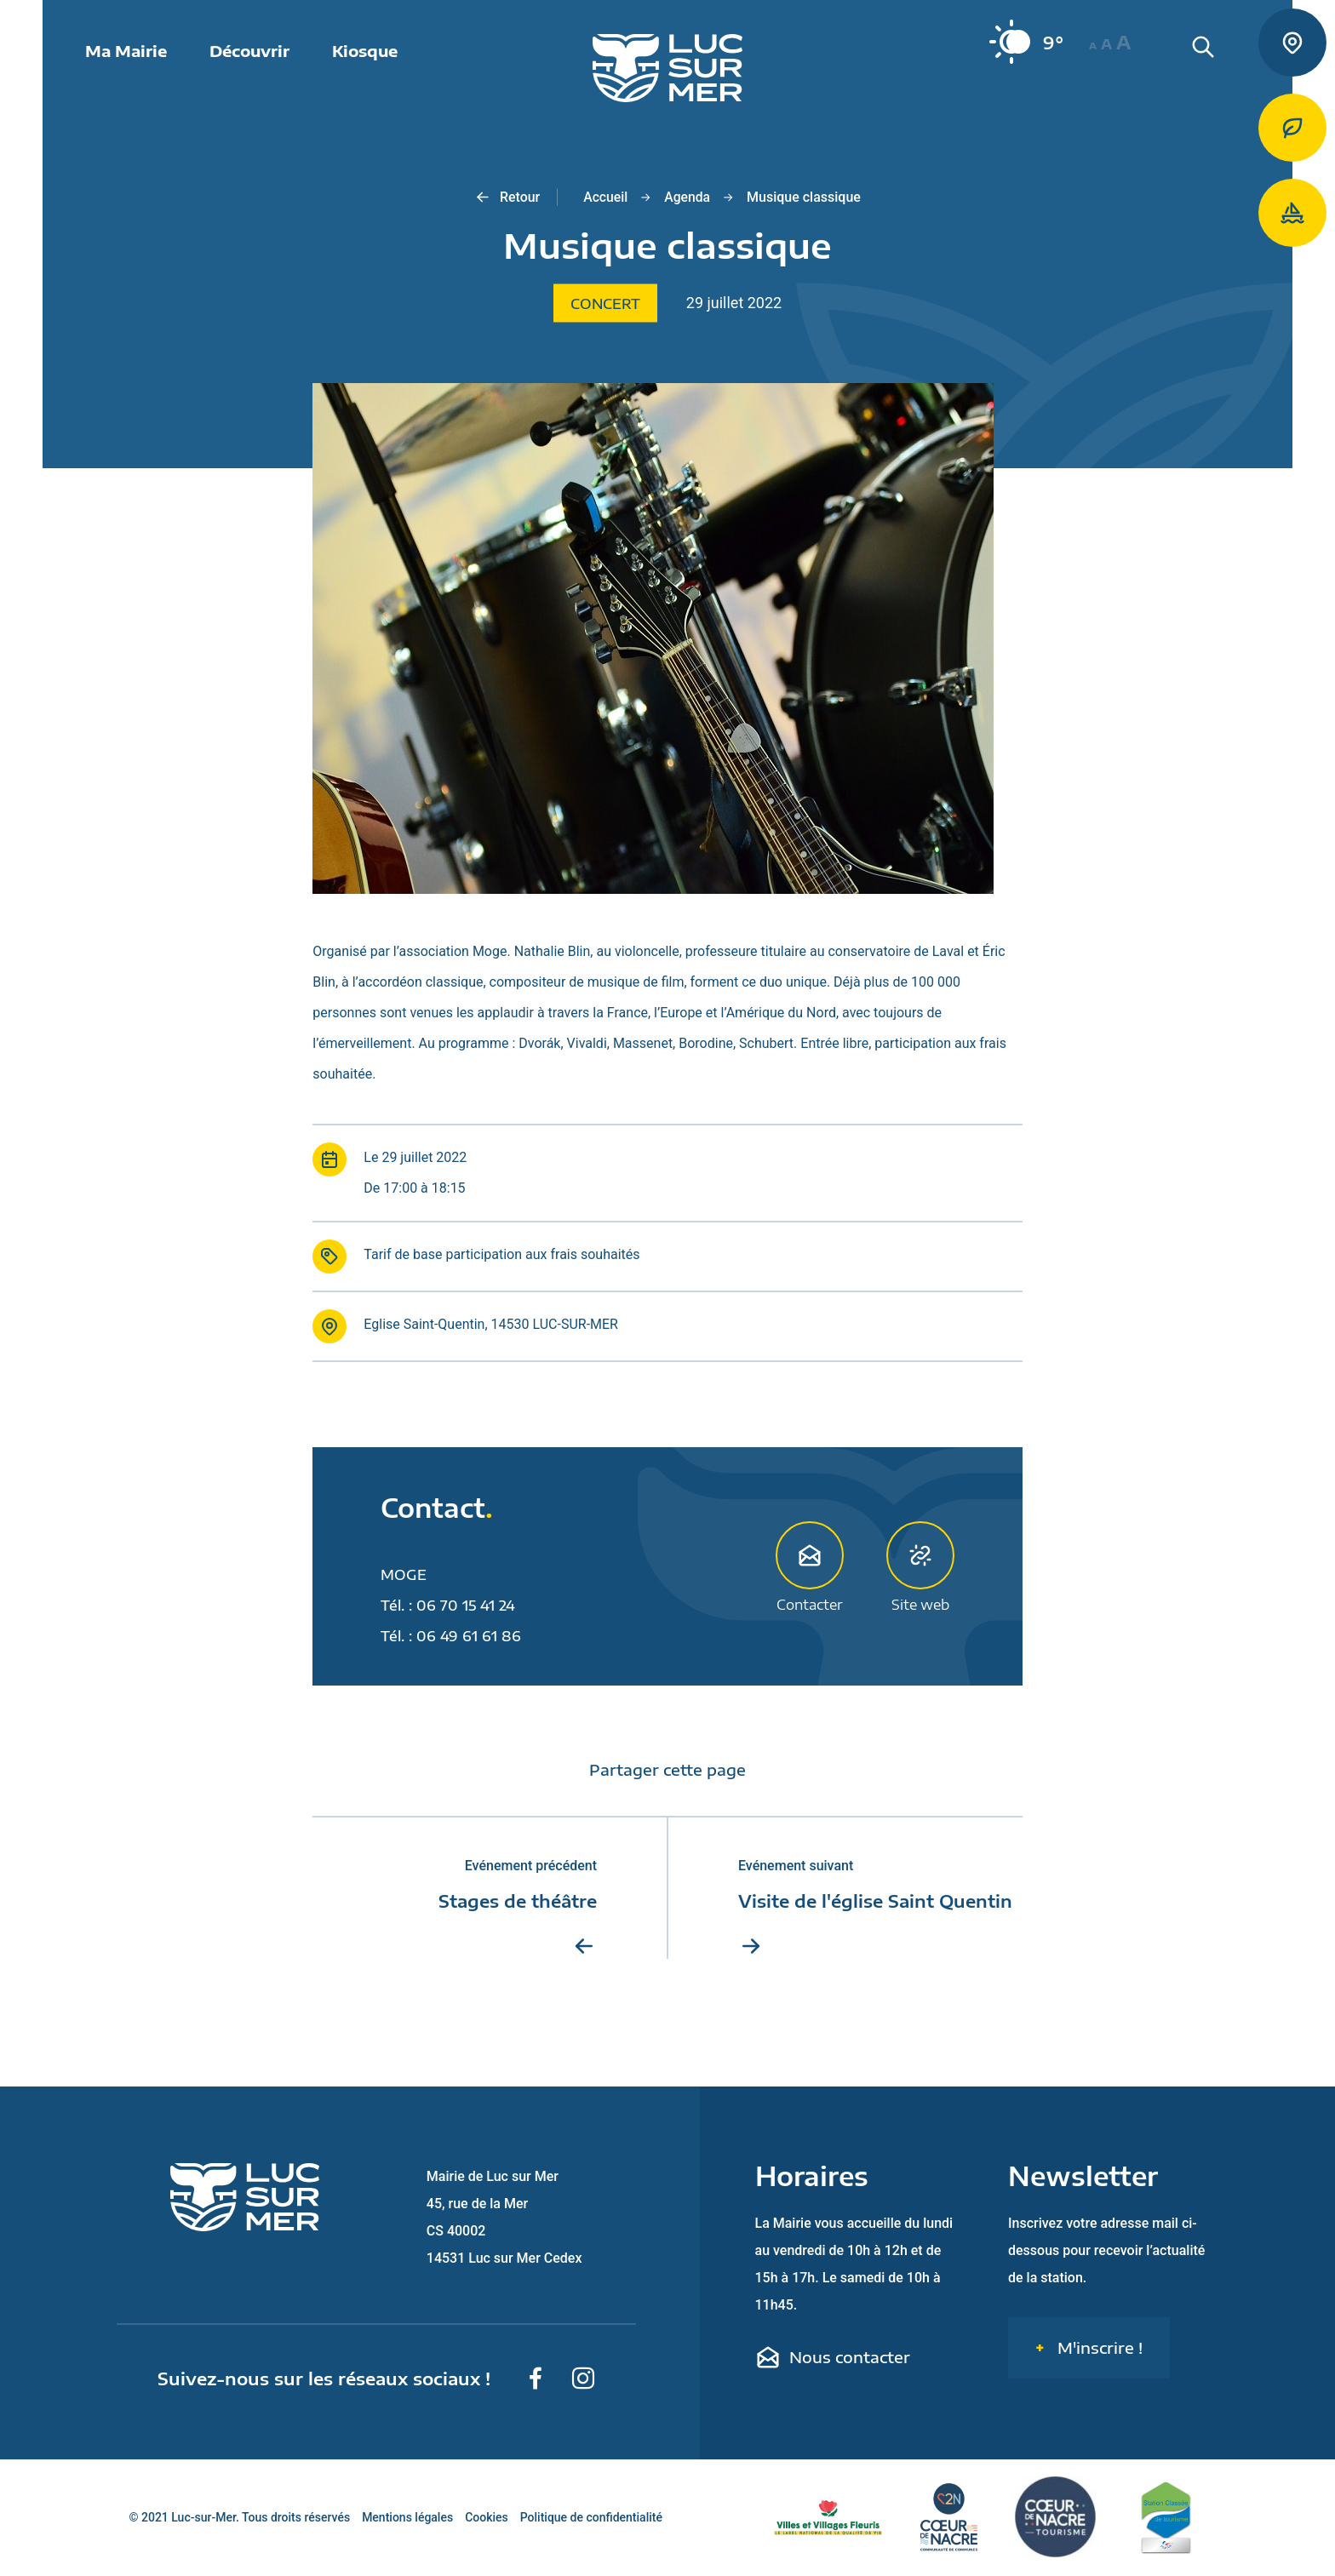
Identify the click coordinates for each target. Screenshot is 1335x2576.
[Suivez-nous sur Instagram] (583, 2379)
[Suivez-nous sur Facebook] (535, 2379)
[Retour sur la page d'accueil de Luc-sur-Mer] (667, 68)
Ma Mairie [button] (126, 50)
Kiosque (365, 50)
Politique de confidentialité (591, 2518)
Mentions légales (407, 2518)
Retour (506, 197)
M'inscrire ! (1098, 2348)
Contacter (810, 1566)
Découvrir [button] (249, 50)
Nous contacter (832, 2358)
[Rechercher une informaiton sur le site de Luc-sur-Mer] (1232, 68)
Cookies (486, 2518)
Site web (920, 1566)
